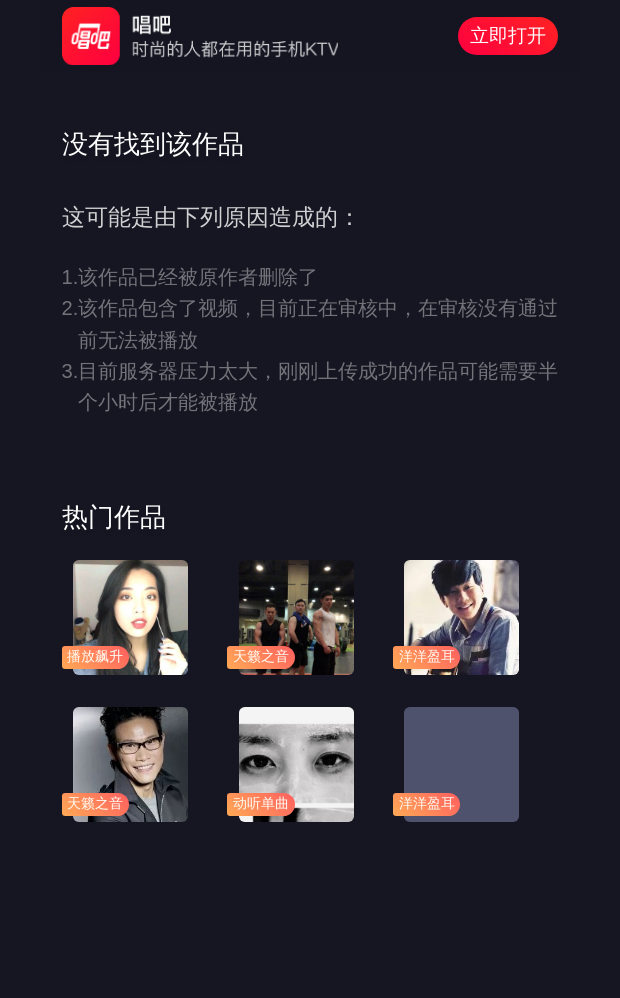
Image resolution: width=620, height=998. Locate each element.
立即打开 (508, 35)
